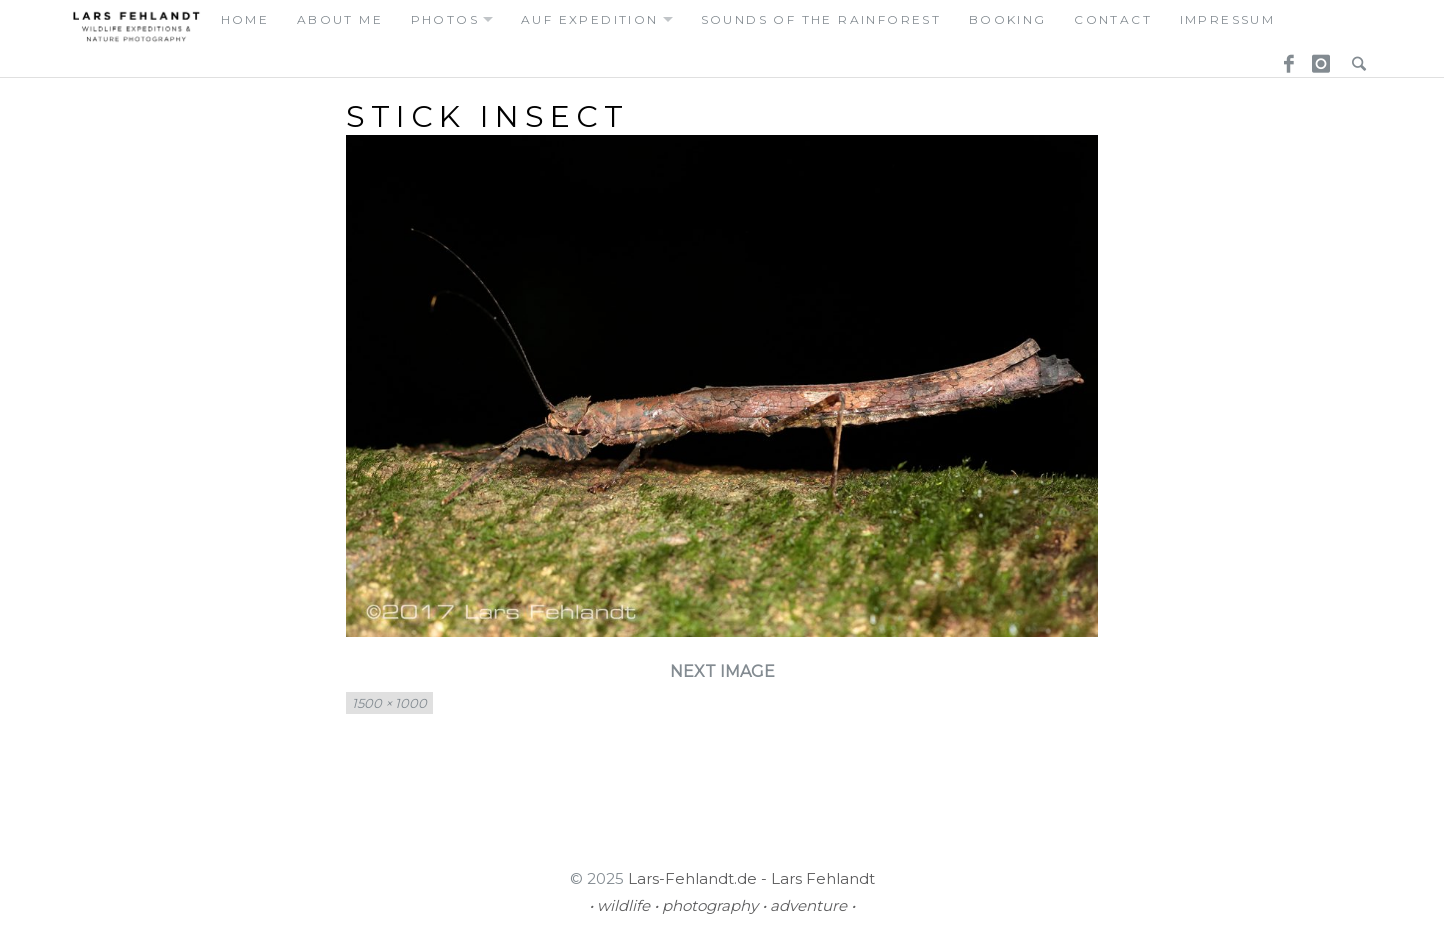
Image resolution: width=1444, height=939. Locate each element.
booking (1008, 19)
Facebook (1282, 58)
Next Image (722, 671)
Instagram (1318, 58)
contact (1113, 19)
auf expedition (590, 19)
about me (340, 19)
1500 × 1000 (389, 703)
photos (445, 19)
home (245, 19)
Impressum (1228, 19)
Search (1354, 58)
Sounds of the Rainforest (821, 19)
